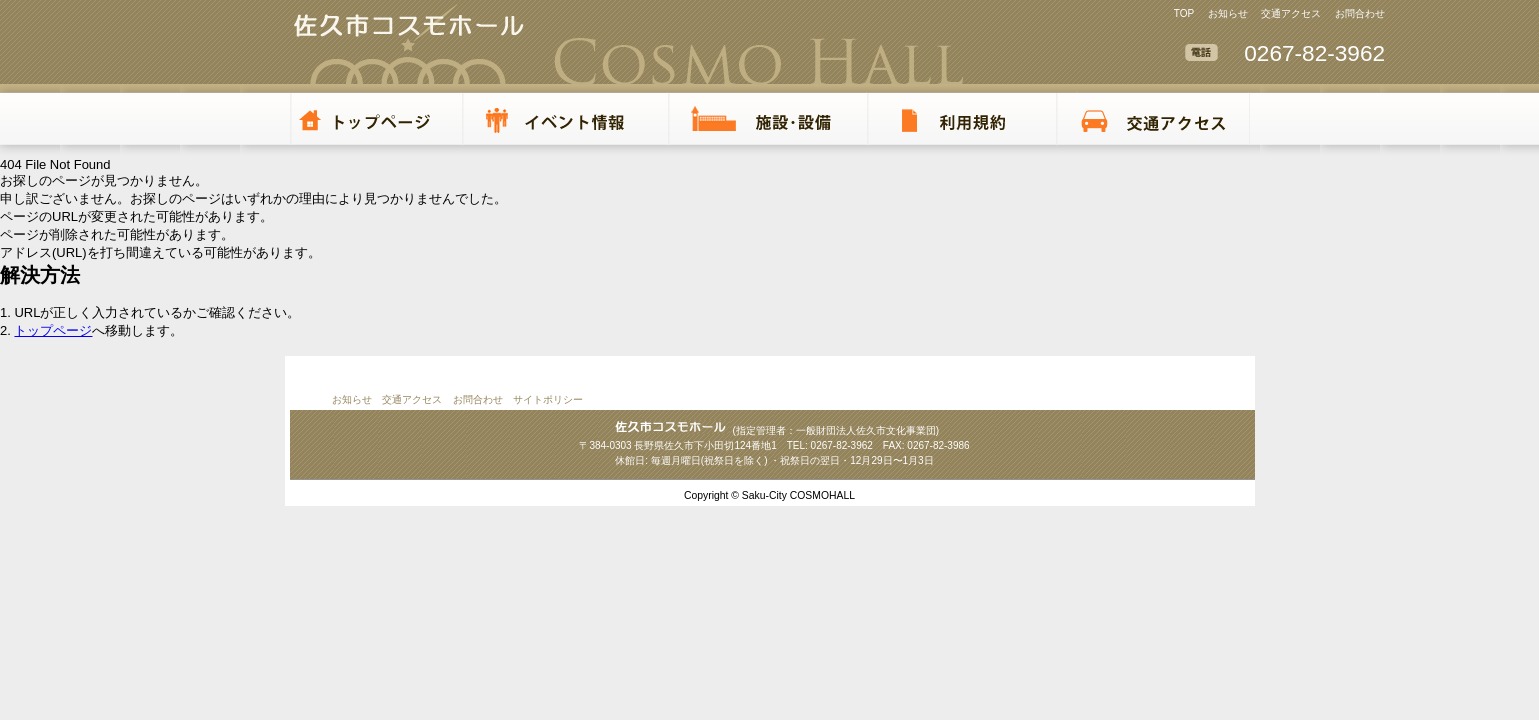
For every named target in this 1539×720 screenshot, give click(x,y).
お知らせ (1228, 13)
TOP (1184, 13)
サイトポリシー (548, 399)
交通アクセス (1291, 13)
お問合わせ (1360, 13)
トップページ (53, 330)
